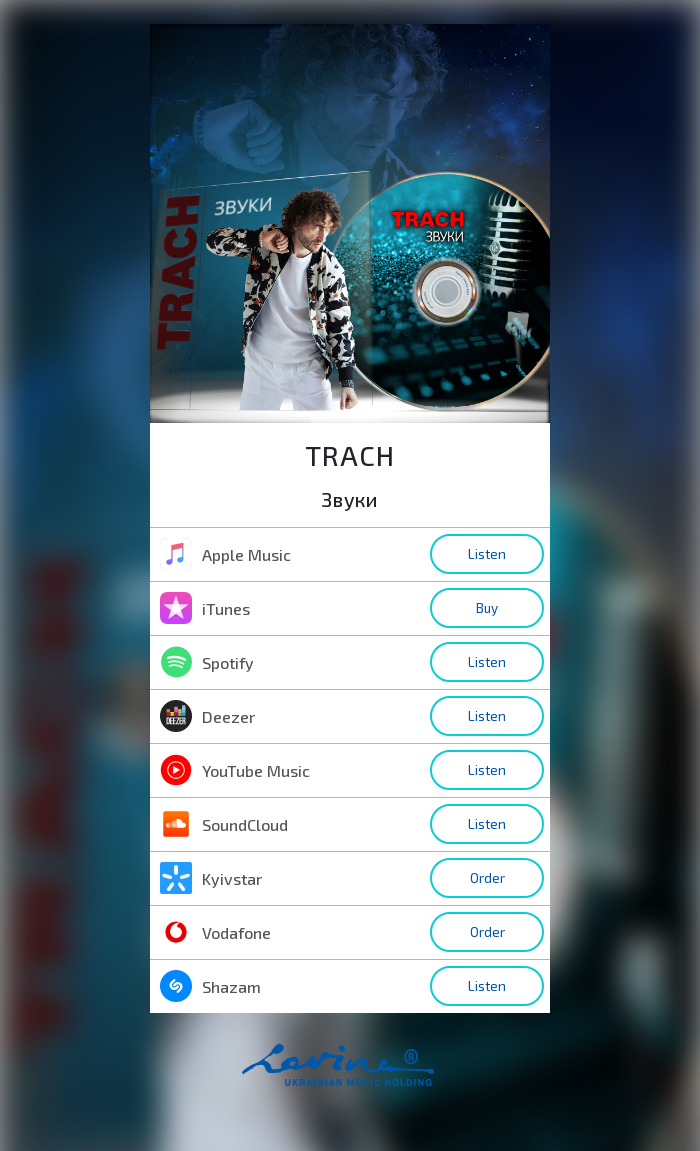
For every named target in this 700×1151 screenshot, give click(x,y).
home (369, 1075)
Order (487, 878)
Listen (487, 554)
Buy (487, 608)
